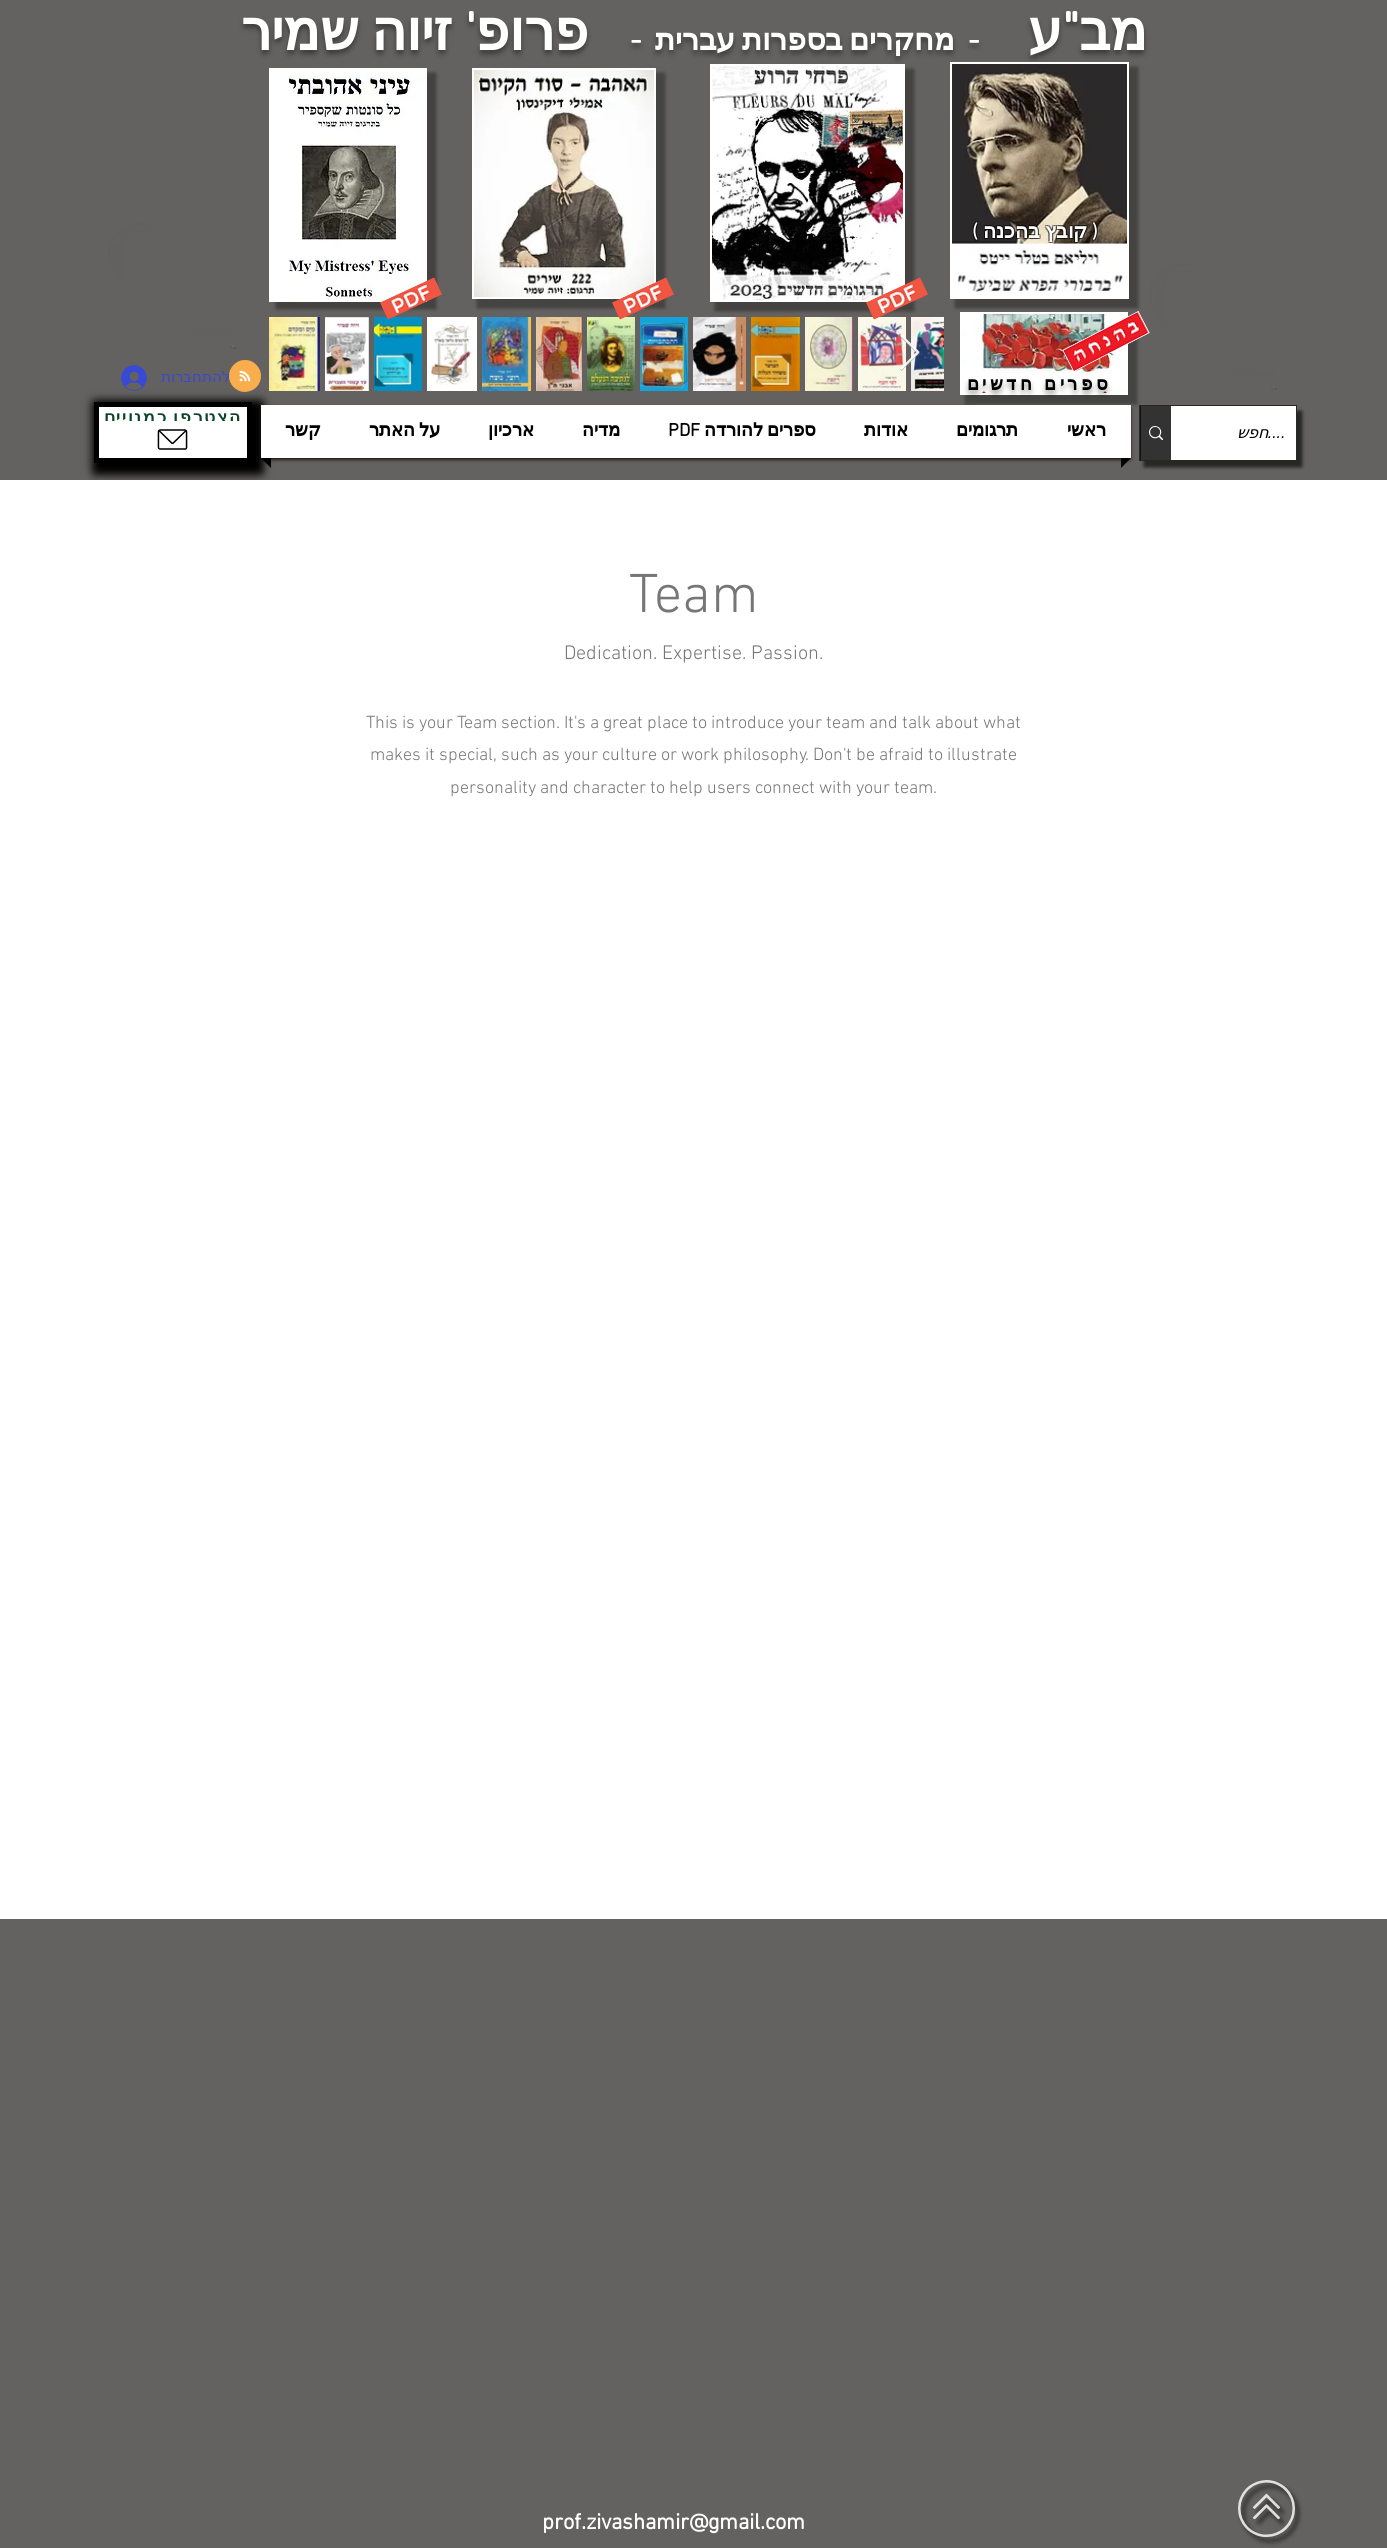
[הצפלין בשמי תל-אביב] (182, 284)
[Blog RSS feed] (245, 377)
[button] (173, 432)
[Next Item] (909, 353)
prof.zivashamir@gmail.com (673, 2523)
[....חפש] (1249, 433)
